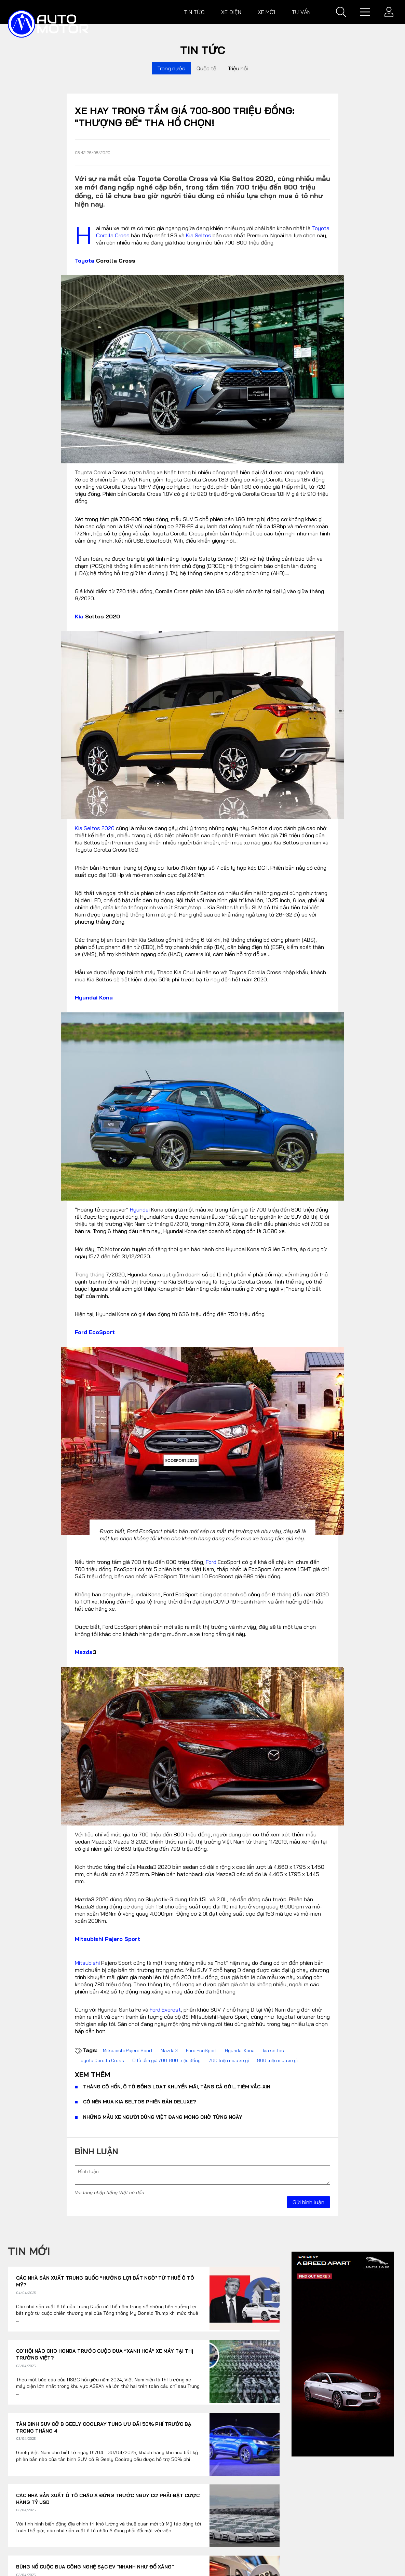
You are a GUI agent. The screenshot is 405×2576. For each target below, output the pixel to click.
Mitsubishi (87, 1962)
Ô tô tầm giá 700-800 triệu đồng (166, 2060)
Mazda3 (169, 2050)
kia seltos (273, 2050)
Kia (79, 616)
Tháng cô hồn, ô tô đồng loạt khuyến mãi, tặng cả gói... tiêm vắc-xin (176, 2087)
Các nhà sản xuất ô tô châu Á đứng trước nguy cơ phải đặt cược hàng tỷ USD (108, 2498)
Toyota (84, 260)
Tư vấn (301, 12)
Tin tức (194, 12)
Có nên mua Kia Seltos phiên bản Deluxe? (140, 2102)
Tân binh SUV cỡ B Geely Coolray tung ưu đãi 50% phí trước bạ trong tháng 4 (103, 2427)
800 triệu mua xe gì (277, 2060)
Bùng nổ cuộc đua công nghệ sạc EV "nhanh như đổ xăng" (95, 2567)
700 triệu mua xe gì (229, 2060)
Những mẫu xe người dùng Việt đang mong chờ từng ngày (162, 2117)
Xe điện (231, 12)
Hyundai (140, 1209)
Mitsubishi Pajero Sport (107, 1938)
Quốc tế (206, 68)
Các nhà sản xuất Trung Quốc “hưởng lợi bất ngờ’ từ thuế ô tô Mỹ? (105, 2281)
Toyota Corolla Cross (101, 2060)
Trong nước (171, 68)
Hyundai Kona (94, 997)
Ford (211, 1561)
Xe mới (266, 12)
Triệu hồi (238, 68)
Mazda (84, 1652)
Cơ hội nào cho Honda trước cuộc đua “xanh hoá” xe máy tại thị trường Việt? (104, 2354)
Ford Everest (165, 2009)
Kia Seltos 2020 (95, 828)
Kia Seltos (198, 235)
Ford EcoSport (95, 1332)
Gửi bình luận (308, 2202)
